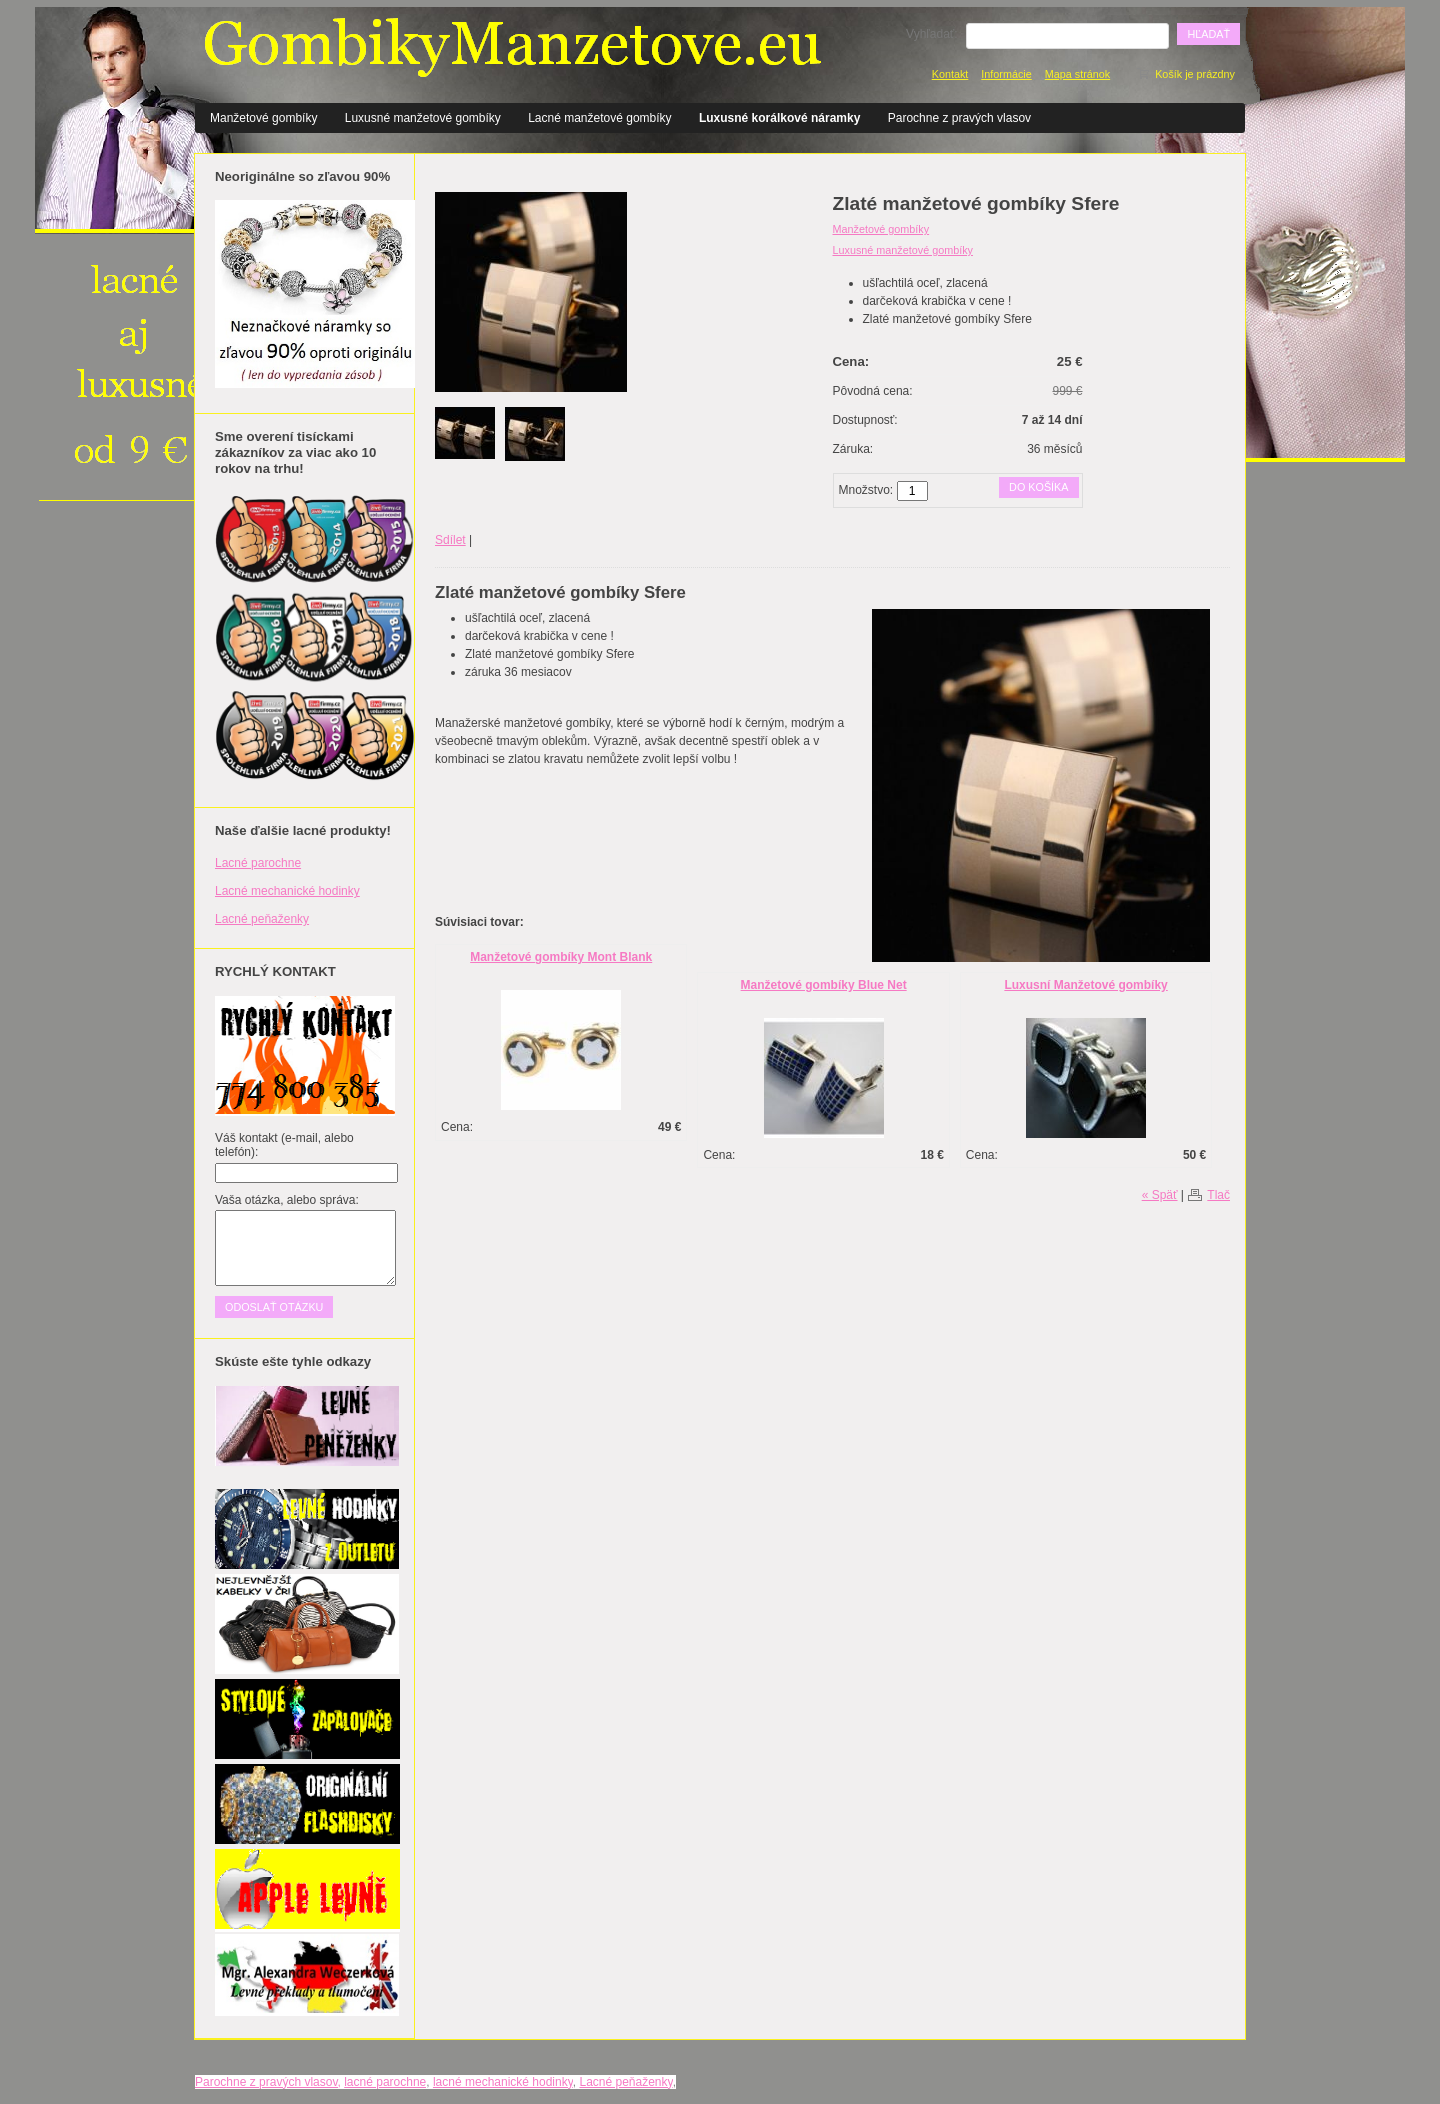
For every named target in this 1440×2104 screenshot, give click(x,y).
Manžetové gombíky (263, 118)
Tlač (1218, 1195)
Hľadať (1208, 34)
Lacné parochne (258, 863)
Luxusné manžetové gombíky (423, 118)
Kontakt (950, 74)
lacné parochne (385, 2082)
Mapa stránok (1077, 74)
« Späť (1160, 1195)
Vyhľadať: (932, 34)
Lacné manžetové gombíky (599, 118)
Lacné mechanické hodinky (287, 891)
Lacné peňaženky (262, 919)
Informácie (1006, 74)
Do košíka (1038, 487)
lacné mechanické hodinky (503, 2082)
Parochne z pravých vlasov (959, 118)
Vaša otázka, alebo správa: (287, 1200)
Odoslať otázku (274, 1307)
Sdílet (450, 540)
